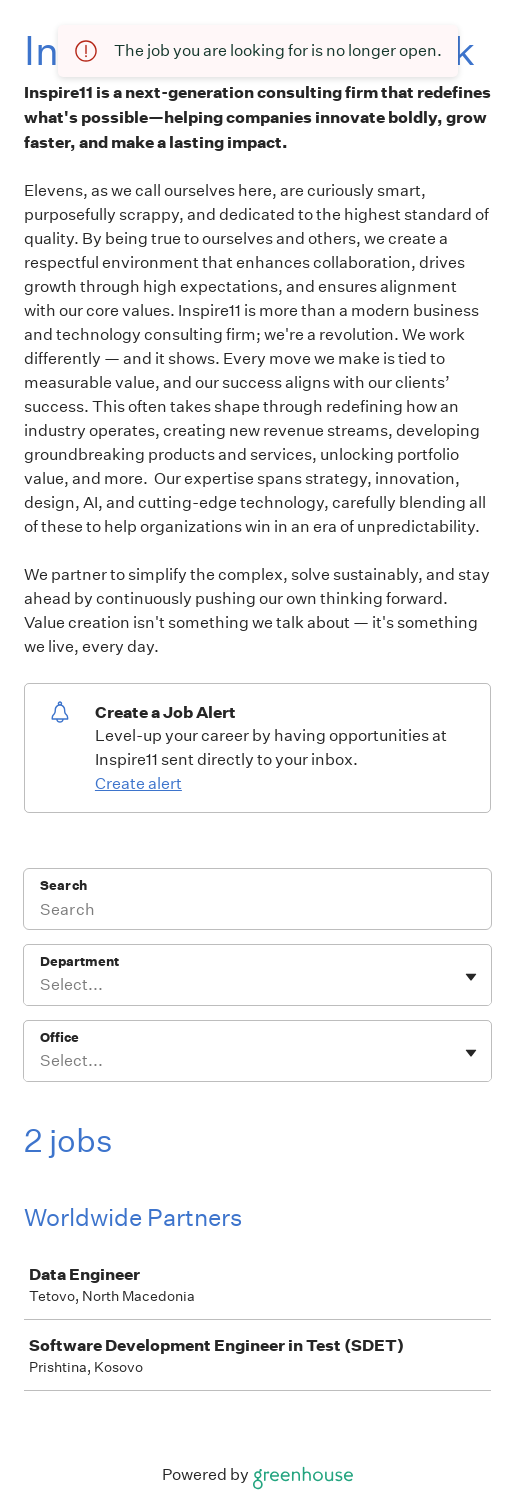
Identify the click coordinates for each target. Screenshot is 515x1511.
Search (63, 885)
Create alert (138, 783)
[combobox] (41, 985)
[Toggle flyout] (471, 977)
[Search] (257, 912)
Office (59, 1037)
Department (79, 961)
